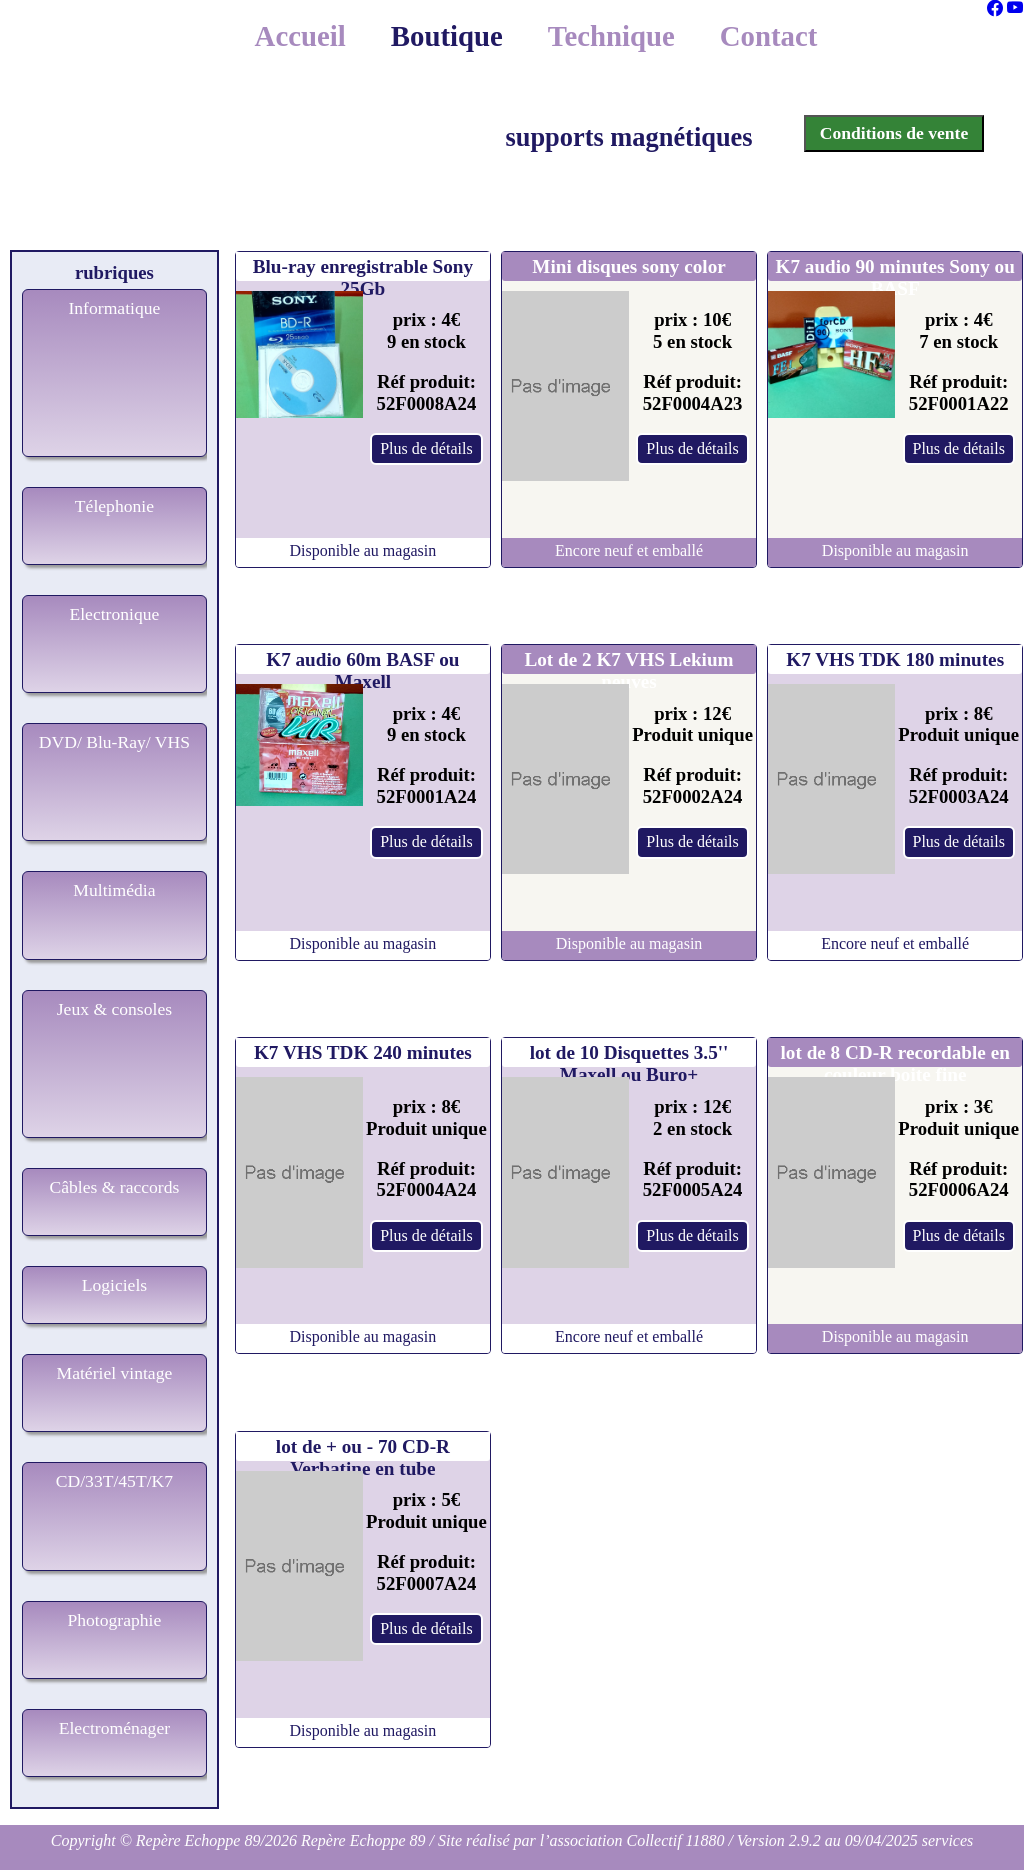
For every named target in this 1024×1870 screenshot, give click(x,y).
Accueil (300, 36)
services (948, 1840)
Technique (611, 36)
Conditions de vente (894, 133)
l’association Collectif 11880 (632, 1840)
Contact (769, 36)
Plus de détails (426, 448)
